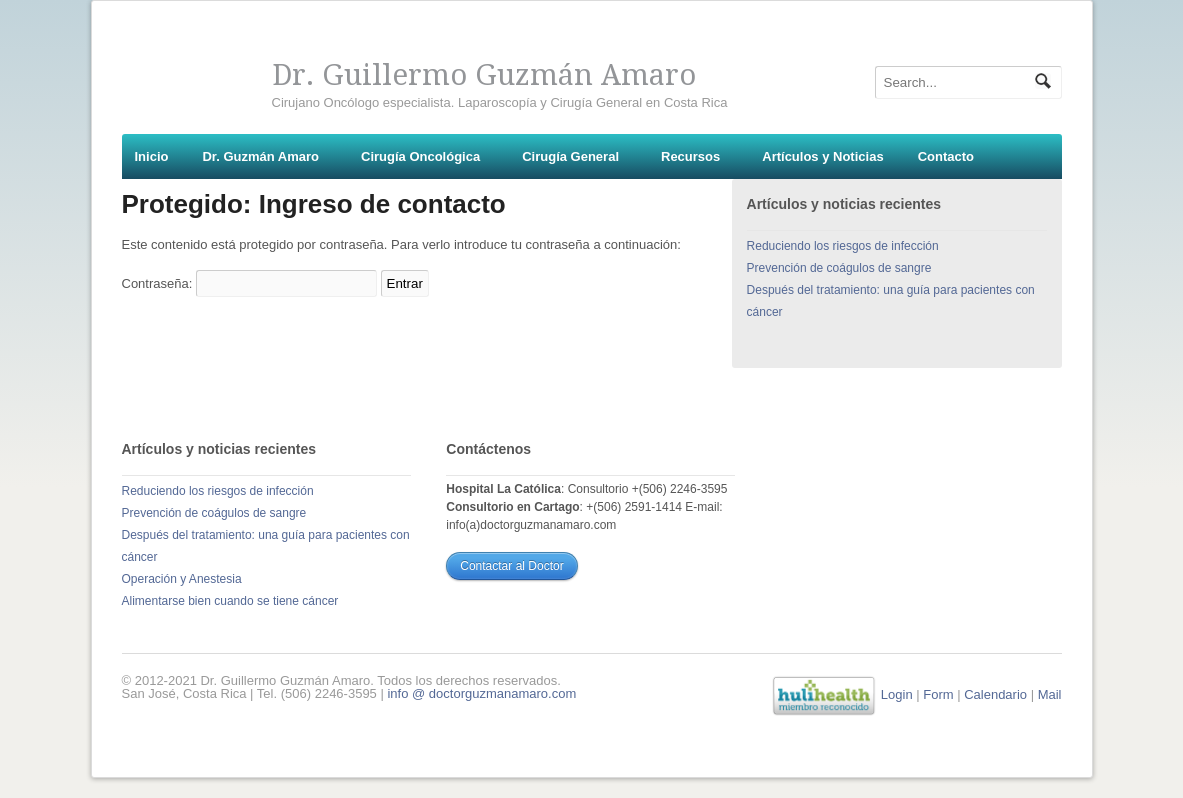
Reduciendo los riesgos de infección (843, 246)
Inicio (152, 156)
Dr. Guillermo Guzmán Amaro (484, 75)
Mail (1050, 694)
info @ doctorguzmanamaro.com (481, 693)
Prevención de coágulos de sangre (839, 268)
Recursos (690, 156)
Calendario (995, 694)
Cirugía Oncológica (420, 156)
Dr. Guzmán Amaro (260, 156)
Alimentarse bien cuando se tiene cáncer (230, 601)
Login (897, 694)
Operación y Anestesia (182, 579)
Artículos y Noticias (822, 156)
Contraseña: (249, 283)
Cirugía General (570, 156)
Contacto (946, 156)
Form (938, 694)
